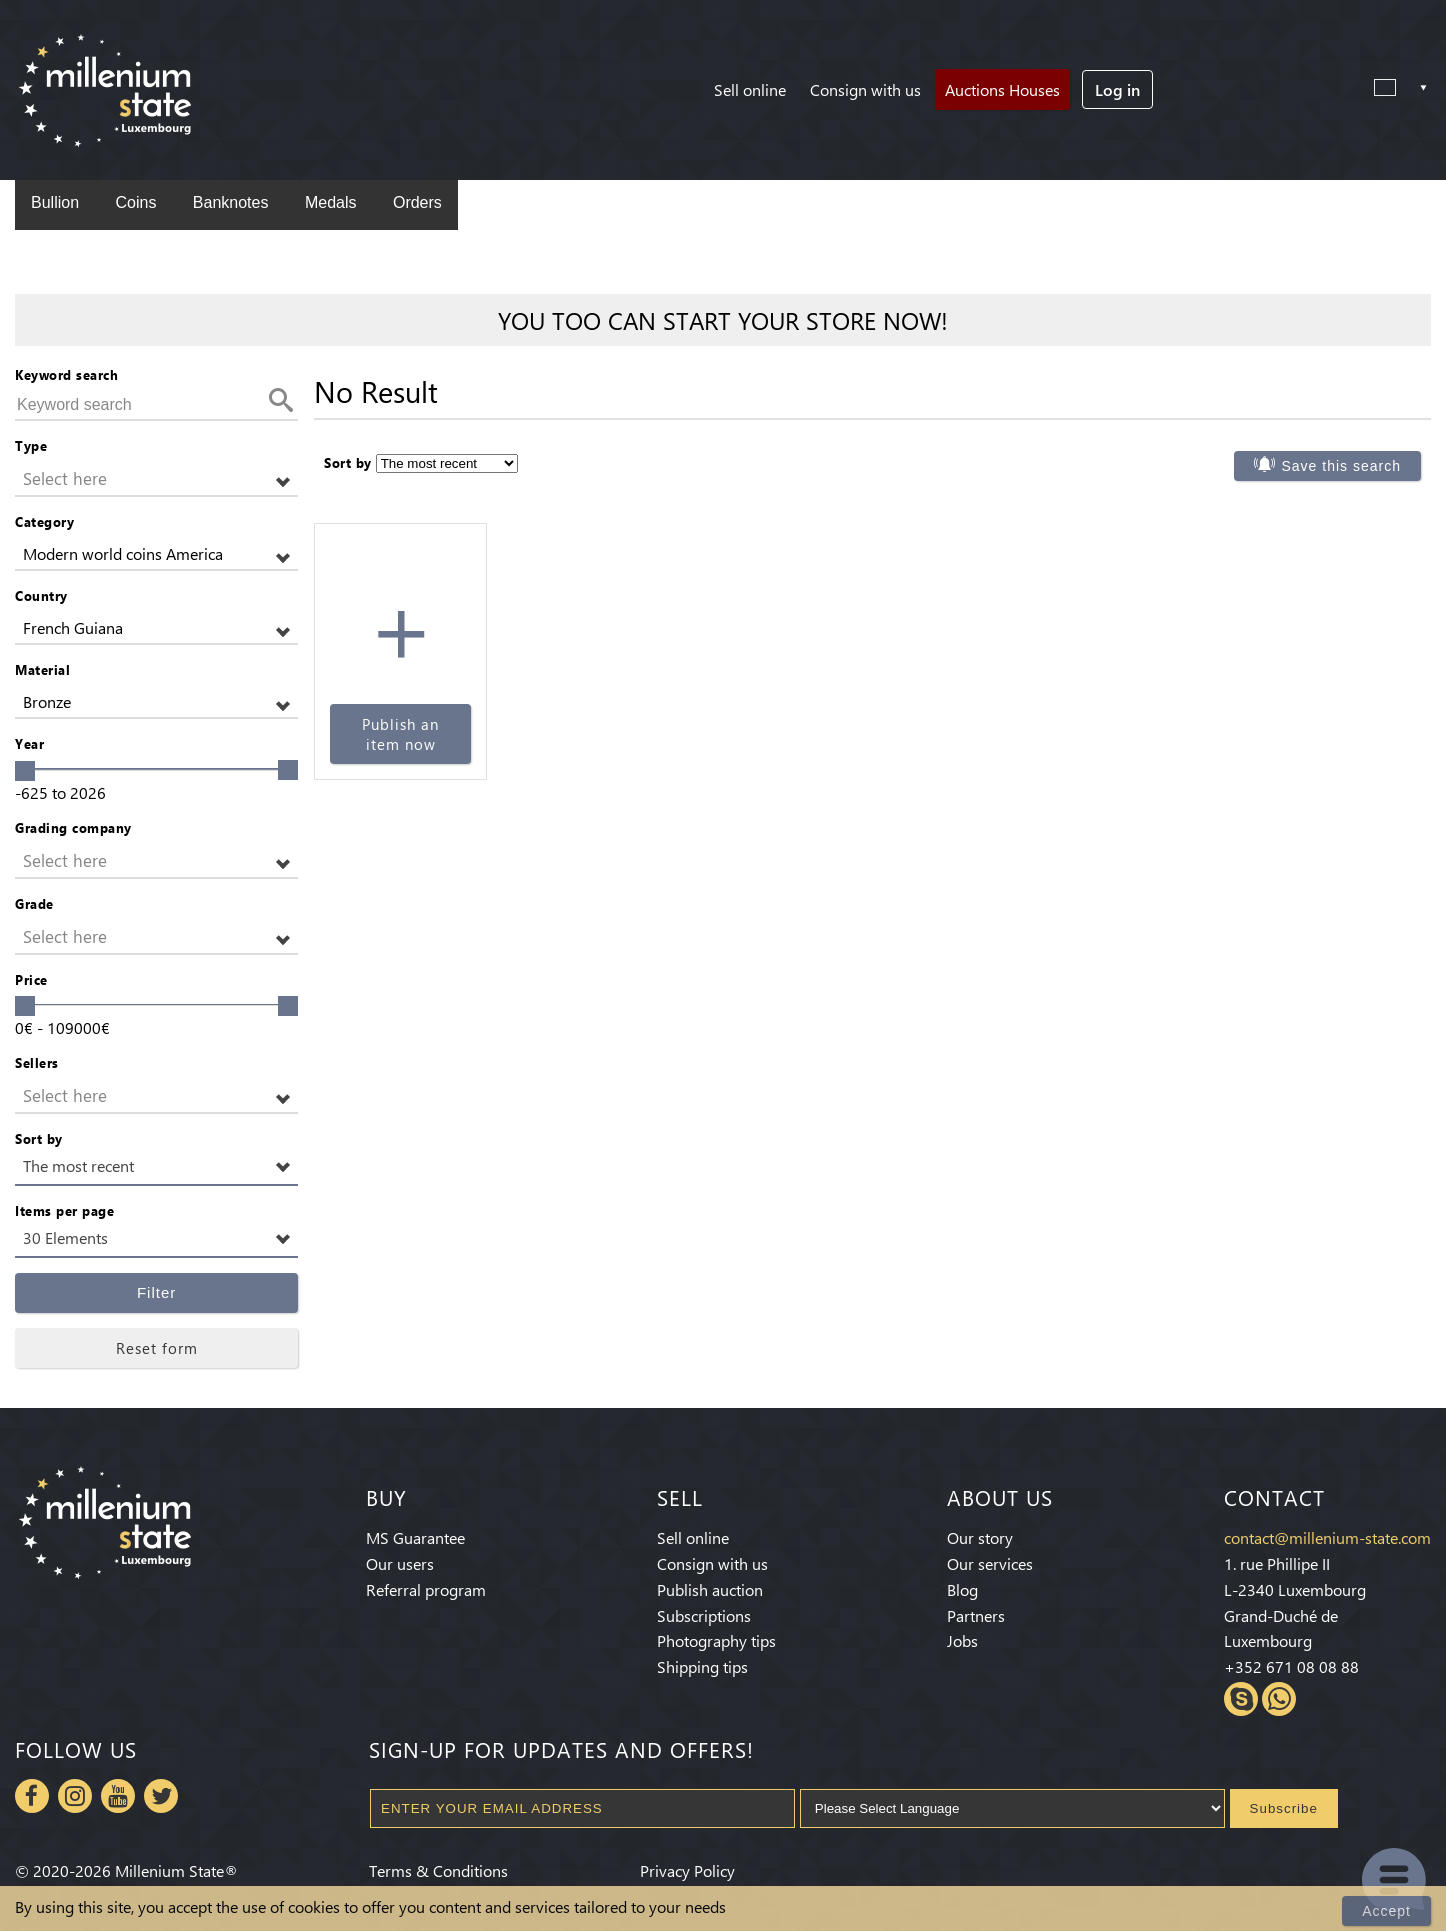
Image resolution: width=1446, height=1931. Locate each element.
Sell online (750, 89)
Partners (976, 1615)
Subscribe (1284, 1808)
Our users (400, 1563)
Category (44, 521)
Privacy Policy (687, 1870)
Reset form (157, 1348)
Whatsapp (1279, 1699)
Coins (135, 202)
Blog (962, 1589)
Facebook (32, 1796)
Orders (417, 202)
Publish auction (710, 1589)
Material (42, 669)
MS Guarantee (415, 1537)
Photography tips (716, 1640)
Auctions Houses (1002, 89)
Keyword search (66, 374)
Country (41, 595)
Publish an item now (400, 734)
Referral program (426, 1589)
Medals (331, 202)
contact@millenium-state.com (1327, 1537)
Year (29, 743)
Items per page (64, 1210)
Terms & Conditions (438, 1870)
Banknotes (231, 202)
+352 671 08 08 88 (1291, 1666)
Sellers (37, 1062)
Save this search (1341, 466)
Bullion (55, 202)
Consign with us (865, 89)
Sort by (39, 1138)
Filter (156, 1292)
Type (31, 445)
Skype (1241, 1699)
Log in (1117, 89)
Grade (34, 903)
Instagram (75, 1796)
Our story (980, 1537)
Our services (990, 1563)
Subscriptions (704, 1615)
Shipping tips (702, 1666)
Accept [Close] (1386, 1911)
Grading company (73, 827)
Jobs (962, 1640)
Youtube (118, 1796)
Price (31, 979)
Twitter (161, 1796)
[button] (156, 479)
